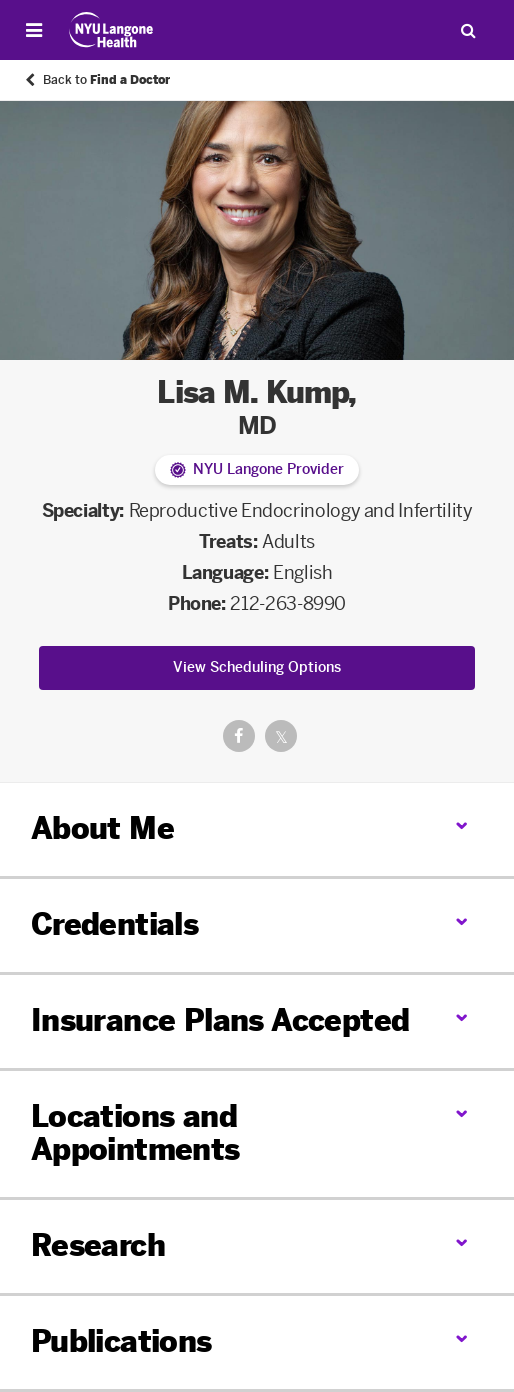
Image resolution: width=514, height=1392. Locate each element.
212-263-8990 (288, 604)
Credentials (114, 925)
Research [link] (98, 1246)
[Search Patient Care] (468, 30)
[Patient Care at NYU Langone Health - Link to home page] (111, 30)
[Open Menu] (34, 30)
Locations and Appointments (135, 1133)
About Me (102, 829)
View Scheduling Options (257, 667)
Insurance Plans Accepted (220, 1021)
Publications (121, 1342)
